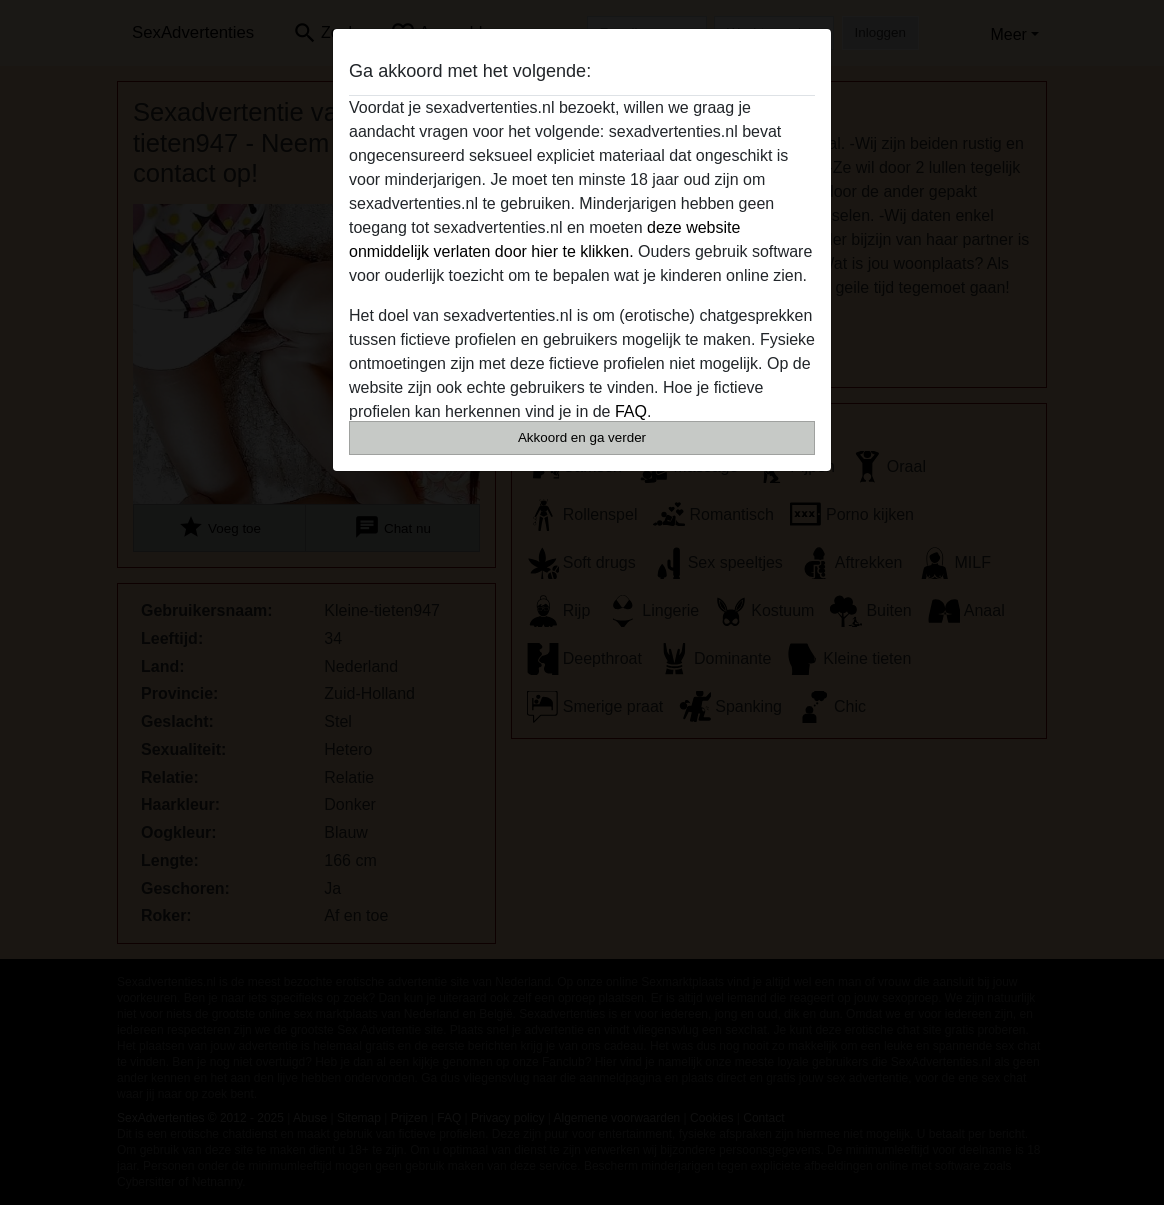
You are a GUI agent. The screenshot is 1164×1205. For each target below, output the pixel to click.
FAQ (631, 411)
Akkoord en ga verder (582, 437)
